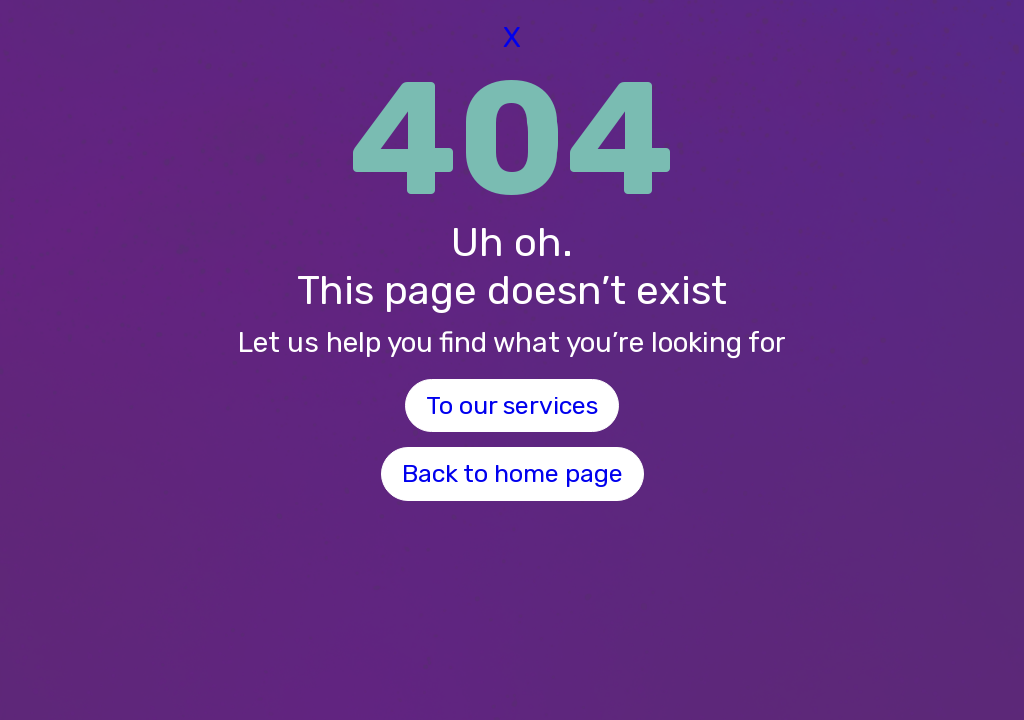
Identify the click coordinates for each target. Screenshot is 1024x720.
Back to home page (512, 473)
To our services (512, 405)
